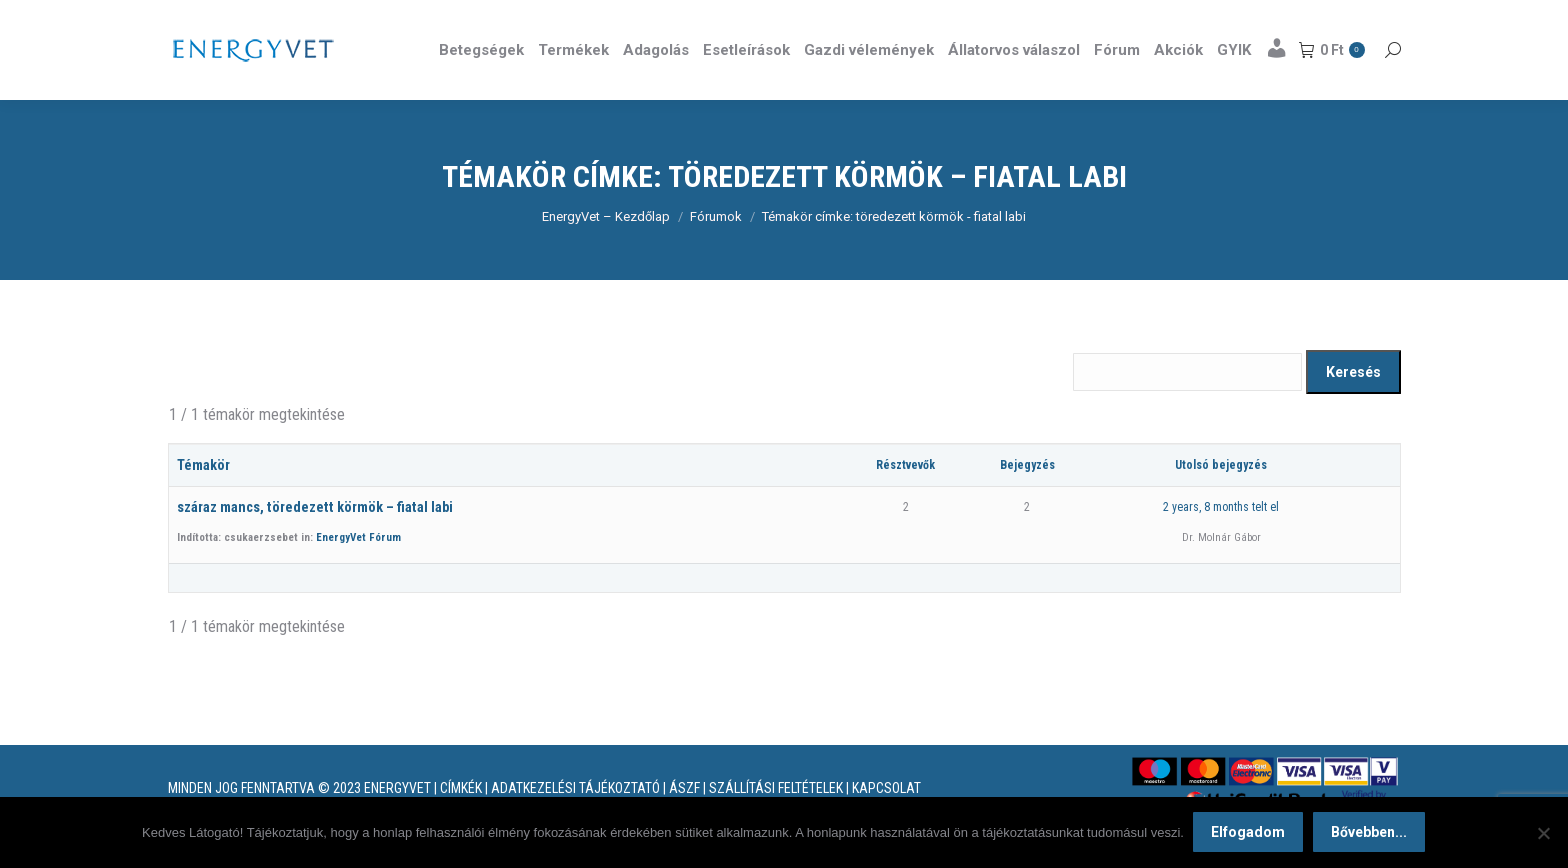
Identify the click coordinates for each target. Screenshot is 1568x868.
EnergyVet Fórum (358, 573)
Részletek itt (1350, 18)
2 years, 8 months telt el (1221, 543)
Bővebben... (1370, 833)
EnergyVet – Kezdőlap (606, 252)
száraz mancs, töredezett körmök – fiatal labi (315, 543)
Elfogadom (1249, 833)
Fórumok (716, 252)
